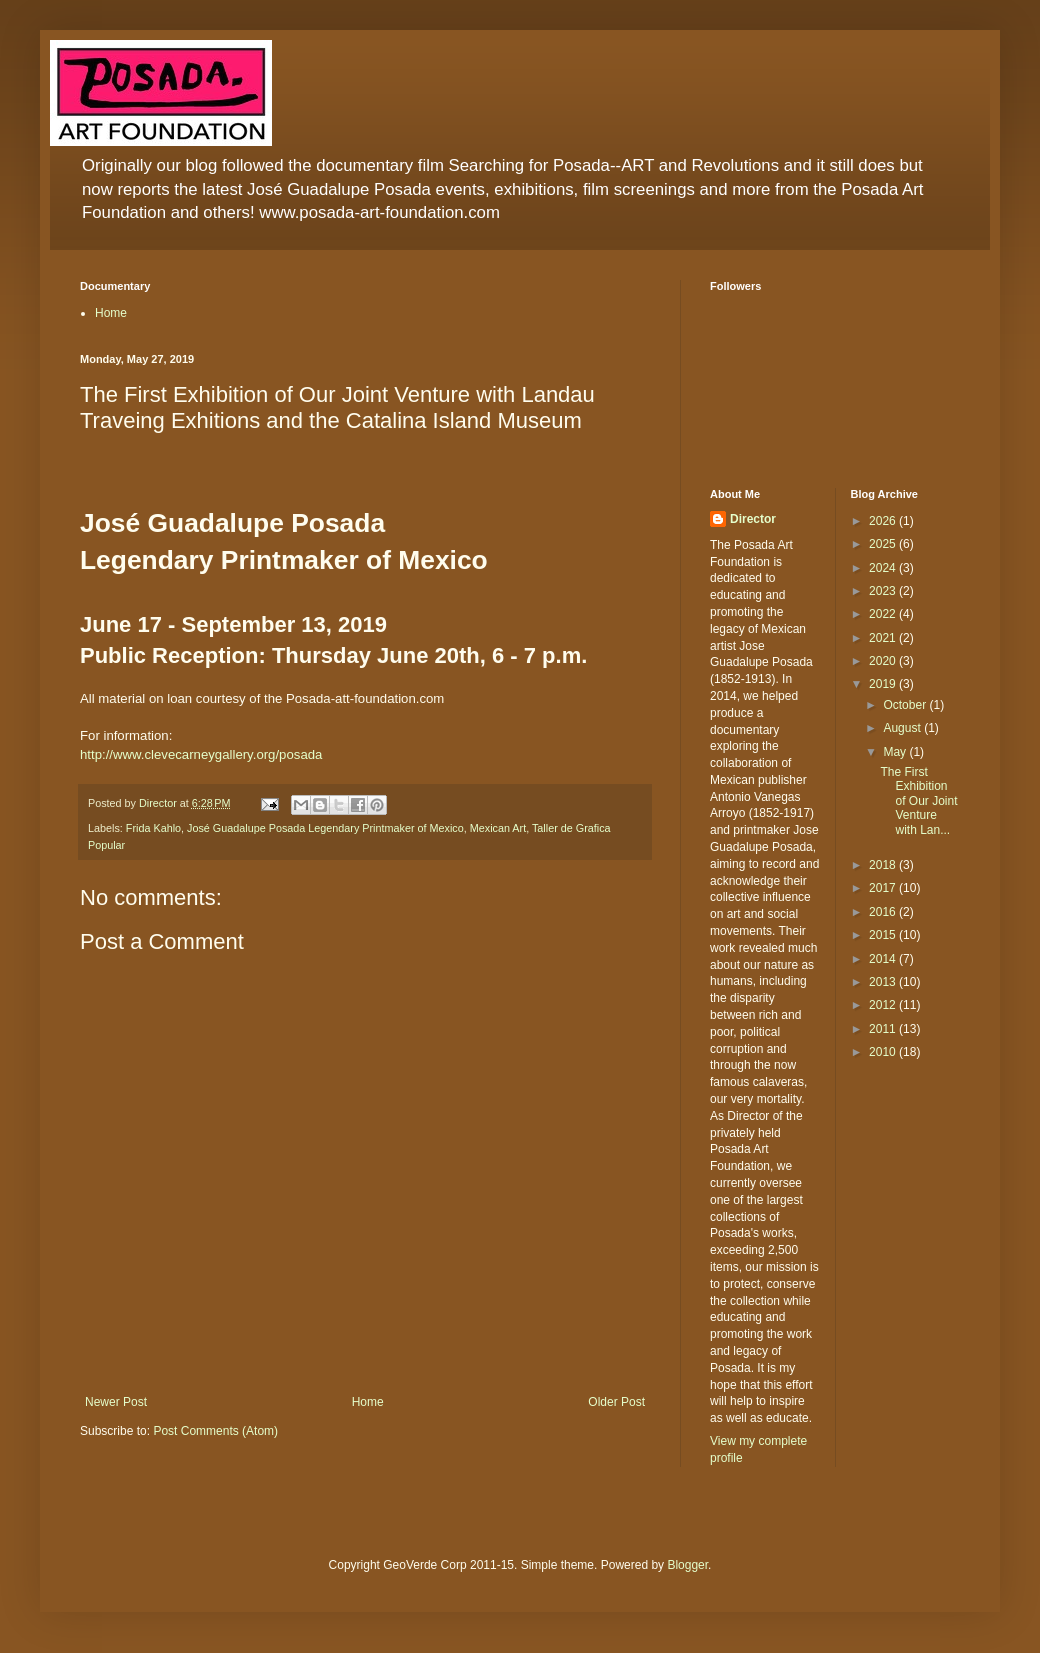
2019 (884, 684)
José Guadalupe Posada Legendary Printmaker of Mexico (325, 828)
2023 (884, 591)
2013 (884, 982)
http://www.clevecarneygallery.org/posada (201, 754)
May (896, 752)
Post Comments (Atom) (215, 1431)
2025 (884, 544)
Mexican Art (498, 828)
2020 (884, 661)
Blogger (687, 1565)
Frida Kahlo (153, 828)
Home (111, 313)
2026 (884, 521)
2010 (884, 1052)
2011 (884, 1029)
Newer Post (116, 1402)
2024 (884, 568)
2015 (884, 935)
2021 (884, 638)
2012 (884, 1005)
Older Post (616, 1402)
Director (753, 519)
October (906, 705)
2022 (884, 614)
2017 (884, 888)
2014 (884, 959)
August (903, 728)
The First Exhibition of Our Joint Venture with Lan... (918, 801)
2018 (884, 865)
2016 (884, 912)
